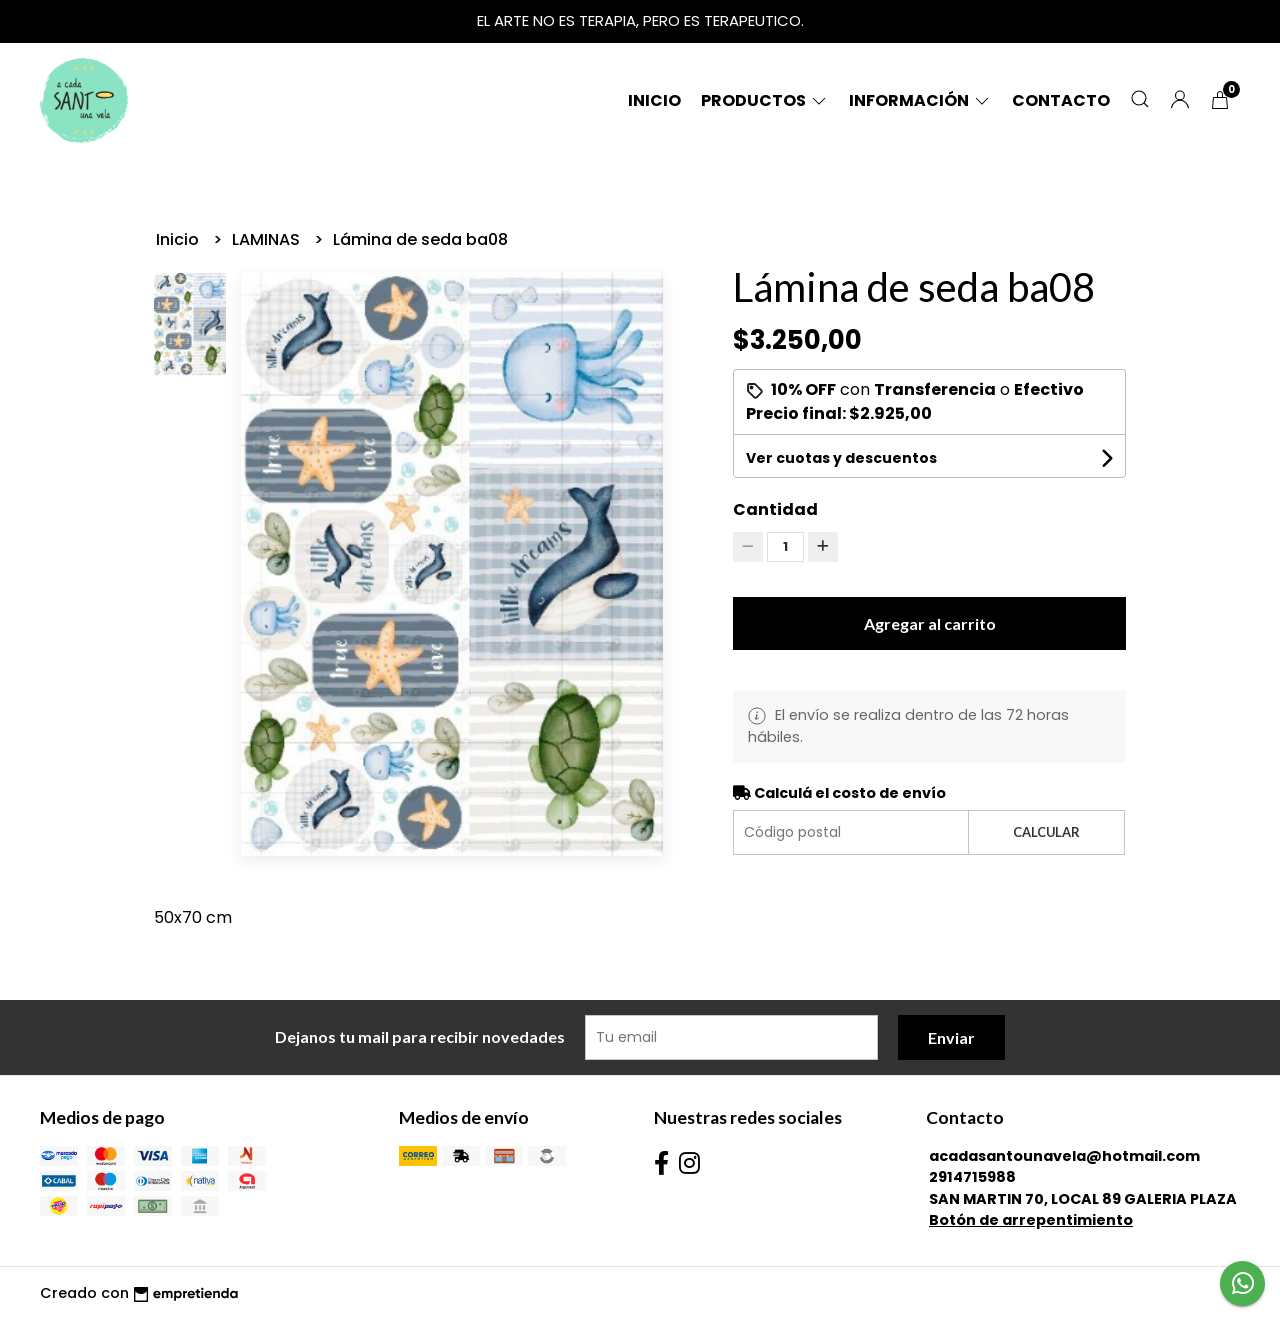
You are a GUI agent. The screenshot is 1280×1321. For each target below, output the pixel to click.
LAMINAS (268, 239)
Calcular (1046, 832)
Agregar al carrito (930, 623)
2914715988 (972, 1177)
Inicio (654, 100)
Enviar (951, 1037)
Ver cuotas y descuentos (841, 458)
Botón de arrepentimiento (1031, 1220)
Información (920, 100)
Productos (765, 100)
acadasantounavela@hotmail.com (1064, 1156)
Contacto (1061, 100)
